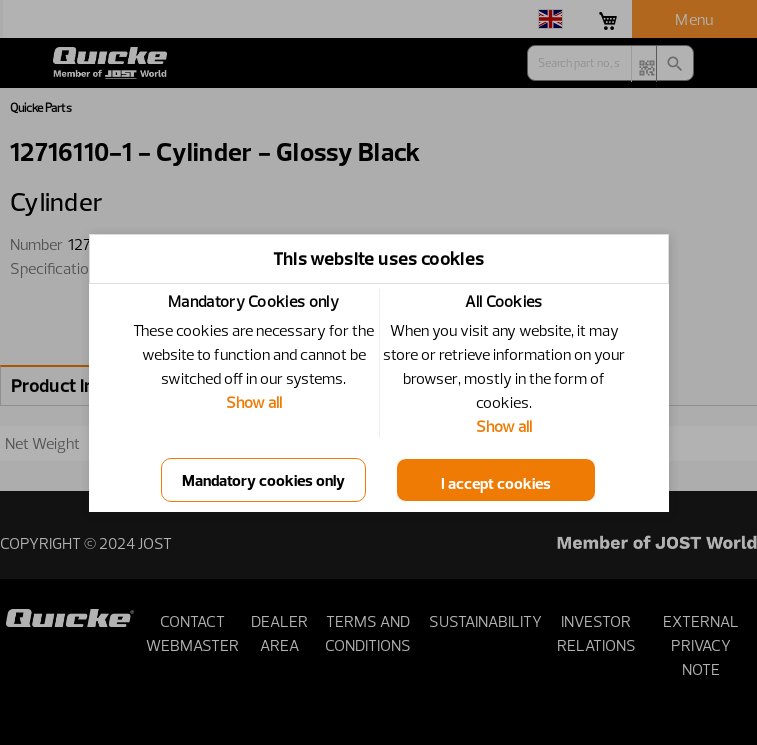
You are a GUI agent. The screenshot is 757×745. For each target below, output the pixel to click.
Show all (254, 402)
